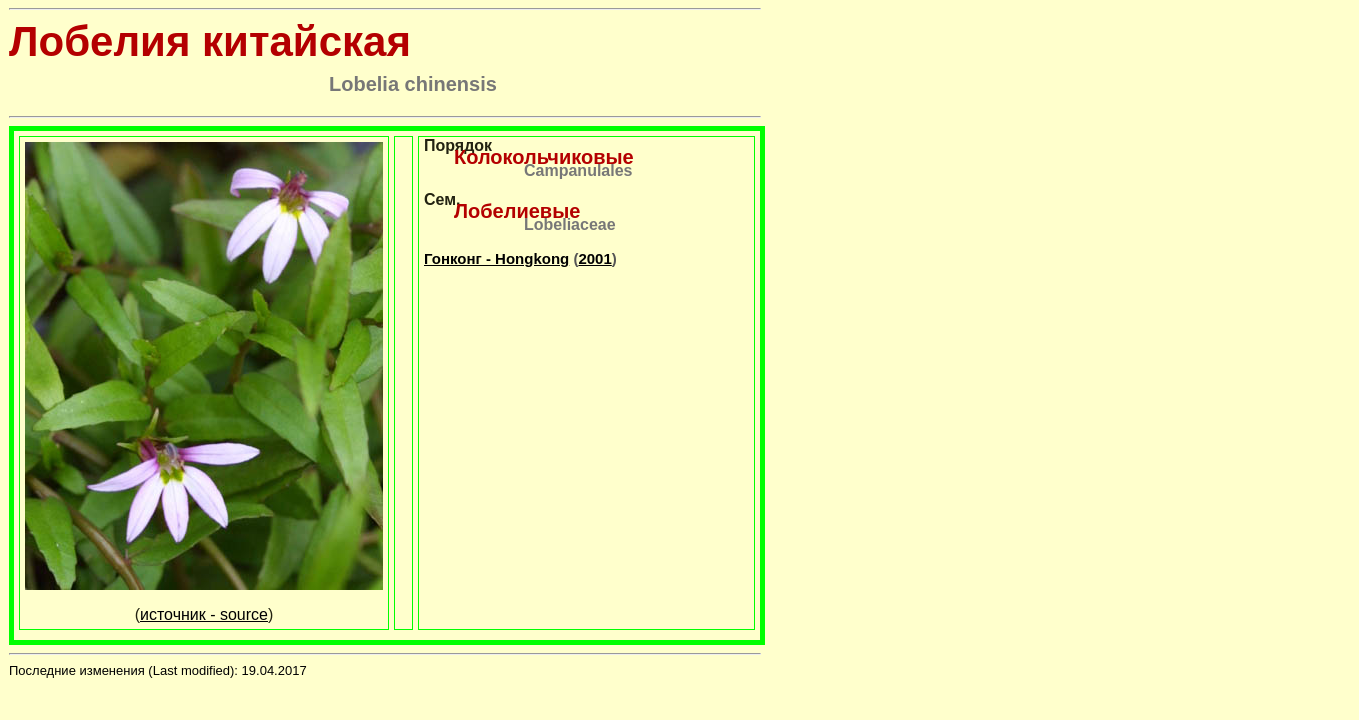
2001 (594, 258)
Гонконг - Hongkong (496, 258)
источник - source (204, 614)
